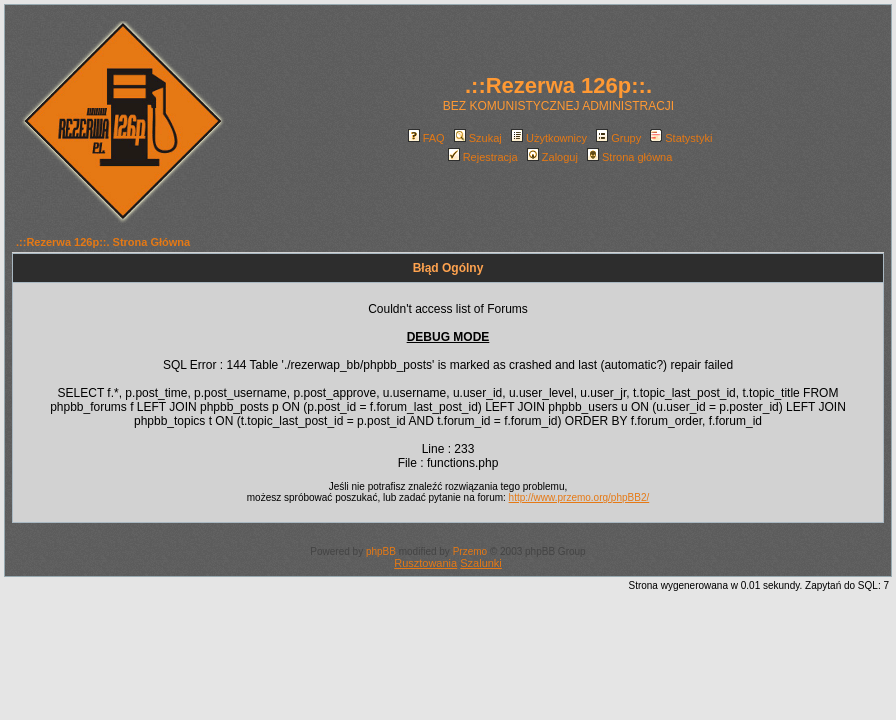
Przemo (470, 551)
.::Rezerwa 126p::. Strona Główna (103, 242)
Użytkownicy (549, 138)
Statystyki (681, 138)
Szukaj (478, 138)
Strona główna (629, 157)
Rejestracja (483, 157)
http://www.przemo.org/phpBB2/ (579, 497)
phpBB (381, 551)
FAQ (426, 138)
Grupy (618, 138)
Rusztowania (425, 563)
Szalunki (481, 563)
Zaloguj (552, 157)
